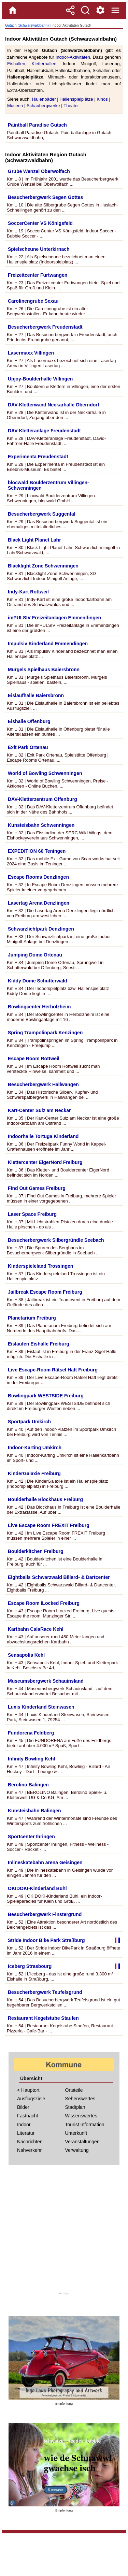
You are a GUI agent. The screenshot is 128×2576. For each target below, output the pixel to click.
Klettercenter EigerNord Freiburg (45, 1162)
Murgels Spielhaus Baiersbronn (44, 669)
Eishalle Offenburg (29, 721)
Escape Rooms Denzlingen (38, 877)
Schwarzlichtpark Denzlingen (41, 929)
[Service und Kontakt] (100, 10)
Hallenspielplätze (76, 99)
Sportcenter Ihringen (31, 1836)
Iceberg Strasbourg (30, 1966)
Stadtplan (75, 2107)
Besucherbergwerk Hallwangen (43, 1084)
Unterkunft (76, 2133)
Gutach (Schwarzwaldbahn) (27, 25)
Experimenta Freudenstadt (38, 456)
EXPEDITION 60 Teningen (37, 851)
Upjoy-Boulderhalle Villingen (40, 379)
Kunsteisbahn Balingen (34, 1810)
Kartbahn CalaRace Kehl (35, 1629)
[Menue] (115, 10)
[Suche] (85, 10)
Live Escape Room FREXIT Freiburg (48, 1525)
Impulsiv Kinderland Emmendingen (48, 643)
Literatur (25, 2133)
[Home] (12, 10)
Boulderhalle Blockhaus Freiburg (45, 1499)
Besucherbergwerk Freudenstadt (45, 327)
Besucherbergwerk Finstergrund (45, 1914)
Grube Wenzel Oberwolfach (39, 171)
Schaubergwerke (43, 105)
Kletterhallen (44, 63)
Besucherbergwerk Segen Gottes (45, 197)
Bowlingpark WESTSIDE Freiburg (46, 1395)
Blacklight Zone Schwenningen (43, 566)
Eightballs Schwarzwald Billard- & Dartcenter (59, 1577)
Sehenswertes (80, 2098)
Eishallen (16, 63)
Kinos (102, 99)
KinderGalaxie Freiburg (34, 1473)
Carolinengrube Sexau (33, 301)
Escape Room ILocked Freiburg (44, 1603)
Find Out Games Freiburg (37, 1188)
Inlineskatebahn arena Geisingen (45, 1862)
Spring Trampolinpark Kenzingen (45, 1032)
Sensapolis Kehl (26, 1655)
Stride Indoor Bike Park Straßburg (46, 1940)
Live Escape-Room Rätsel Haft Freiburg (53, 1369)
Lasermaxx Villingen (31, 353)
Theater (71, 105)
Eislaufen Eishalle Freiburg (38, 1344)
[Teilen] (70, 10)
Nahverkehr (29, 2150)
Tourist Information (84, 2124)
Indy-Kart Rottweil (28, 591)
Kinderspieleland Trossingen (40, 1266)
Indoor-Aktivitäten (73, 57)
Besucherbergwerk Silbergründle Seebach (56, 1240)
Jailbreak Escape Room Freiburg (45, 1292)
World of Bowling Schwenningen (45, 773)
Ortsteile (74, 2090)
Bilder (23, 2107)
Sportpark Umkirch (29, 1421)
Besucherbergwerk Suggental (41, 514)
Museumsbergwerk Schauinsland (46, 1681)
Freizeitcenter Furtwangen (37, 275)
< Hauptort (28, 2090)
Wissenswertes (81, 2115)
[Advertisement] (64, 2231)
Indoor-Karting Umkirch (34, 1447)
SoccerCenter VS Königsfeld (40, 223)
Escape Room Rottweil (33, 1058)
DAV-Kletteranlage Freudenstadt (44, 430)
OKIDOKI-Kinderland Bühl (37, 1888)
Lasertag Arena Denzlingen (38, 903)
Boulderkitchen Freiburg (35, 1551)
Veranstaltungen (82, 2141)
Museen (15, 105)
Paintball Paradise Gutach (37, 125)
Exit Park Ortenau (28, 747)
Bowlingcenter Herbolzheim (39, 1006)
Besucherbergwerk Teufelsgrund (45, 1992)
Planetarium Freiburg (32, 1318)
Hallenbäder (44, 99)
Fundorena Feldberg (31, 1733)
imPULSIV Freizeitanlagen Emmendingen (54, 617)
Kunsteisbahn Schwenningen (41, 825)
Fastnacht (27, 2115)
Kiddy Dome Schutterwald (37, 980)
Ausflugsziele (31, 2098)
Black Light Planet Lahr (34, 540)
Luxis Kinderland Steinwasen (41, 1707)
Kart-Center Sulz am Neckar (39, 1110)
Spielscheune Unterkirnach (39, 249)
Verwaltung (77, 2150)
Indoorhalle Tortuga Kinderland (43, 1136)
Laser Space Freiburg (32, 1214)
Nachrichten (30, 2141)
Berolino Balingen (28, 1784)
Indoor (24, 2124)
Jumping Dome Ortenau (35, 955)
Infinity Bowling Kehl (31, 1758)
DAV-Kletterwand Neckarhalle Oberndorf (53, 404)
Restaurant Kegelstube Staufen (43, 2018)
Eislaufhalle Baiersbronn (36, 695)
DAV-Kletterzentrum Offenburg (42, 799)
